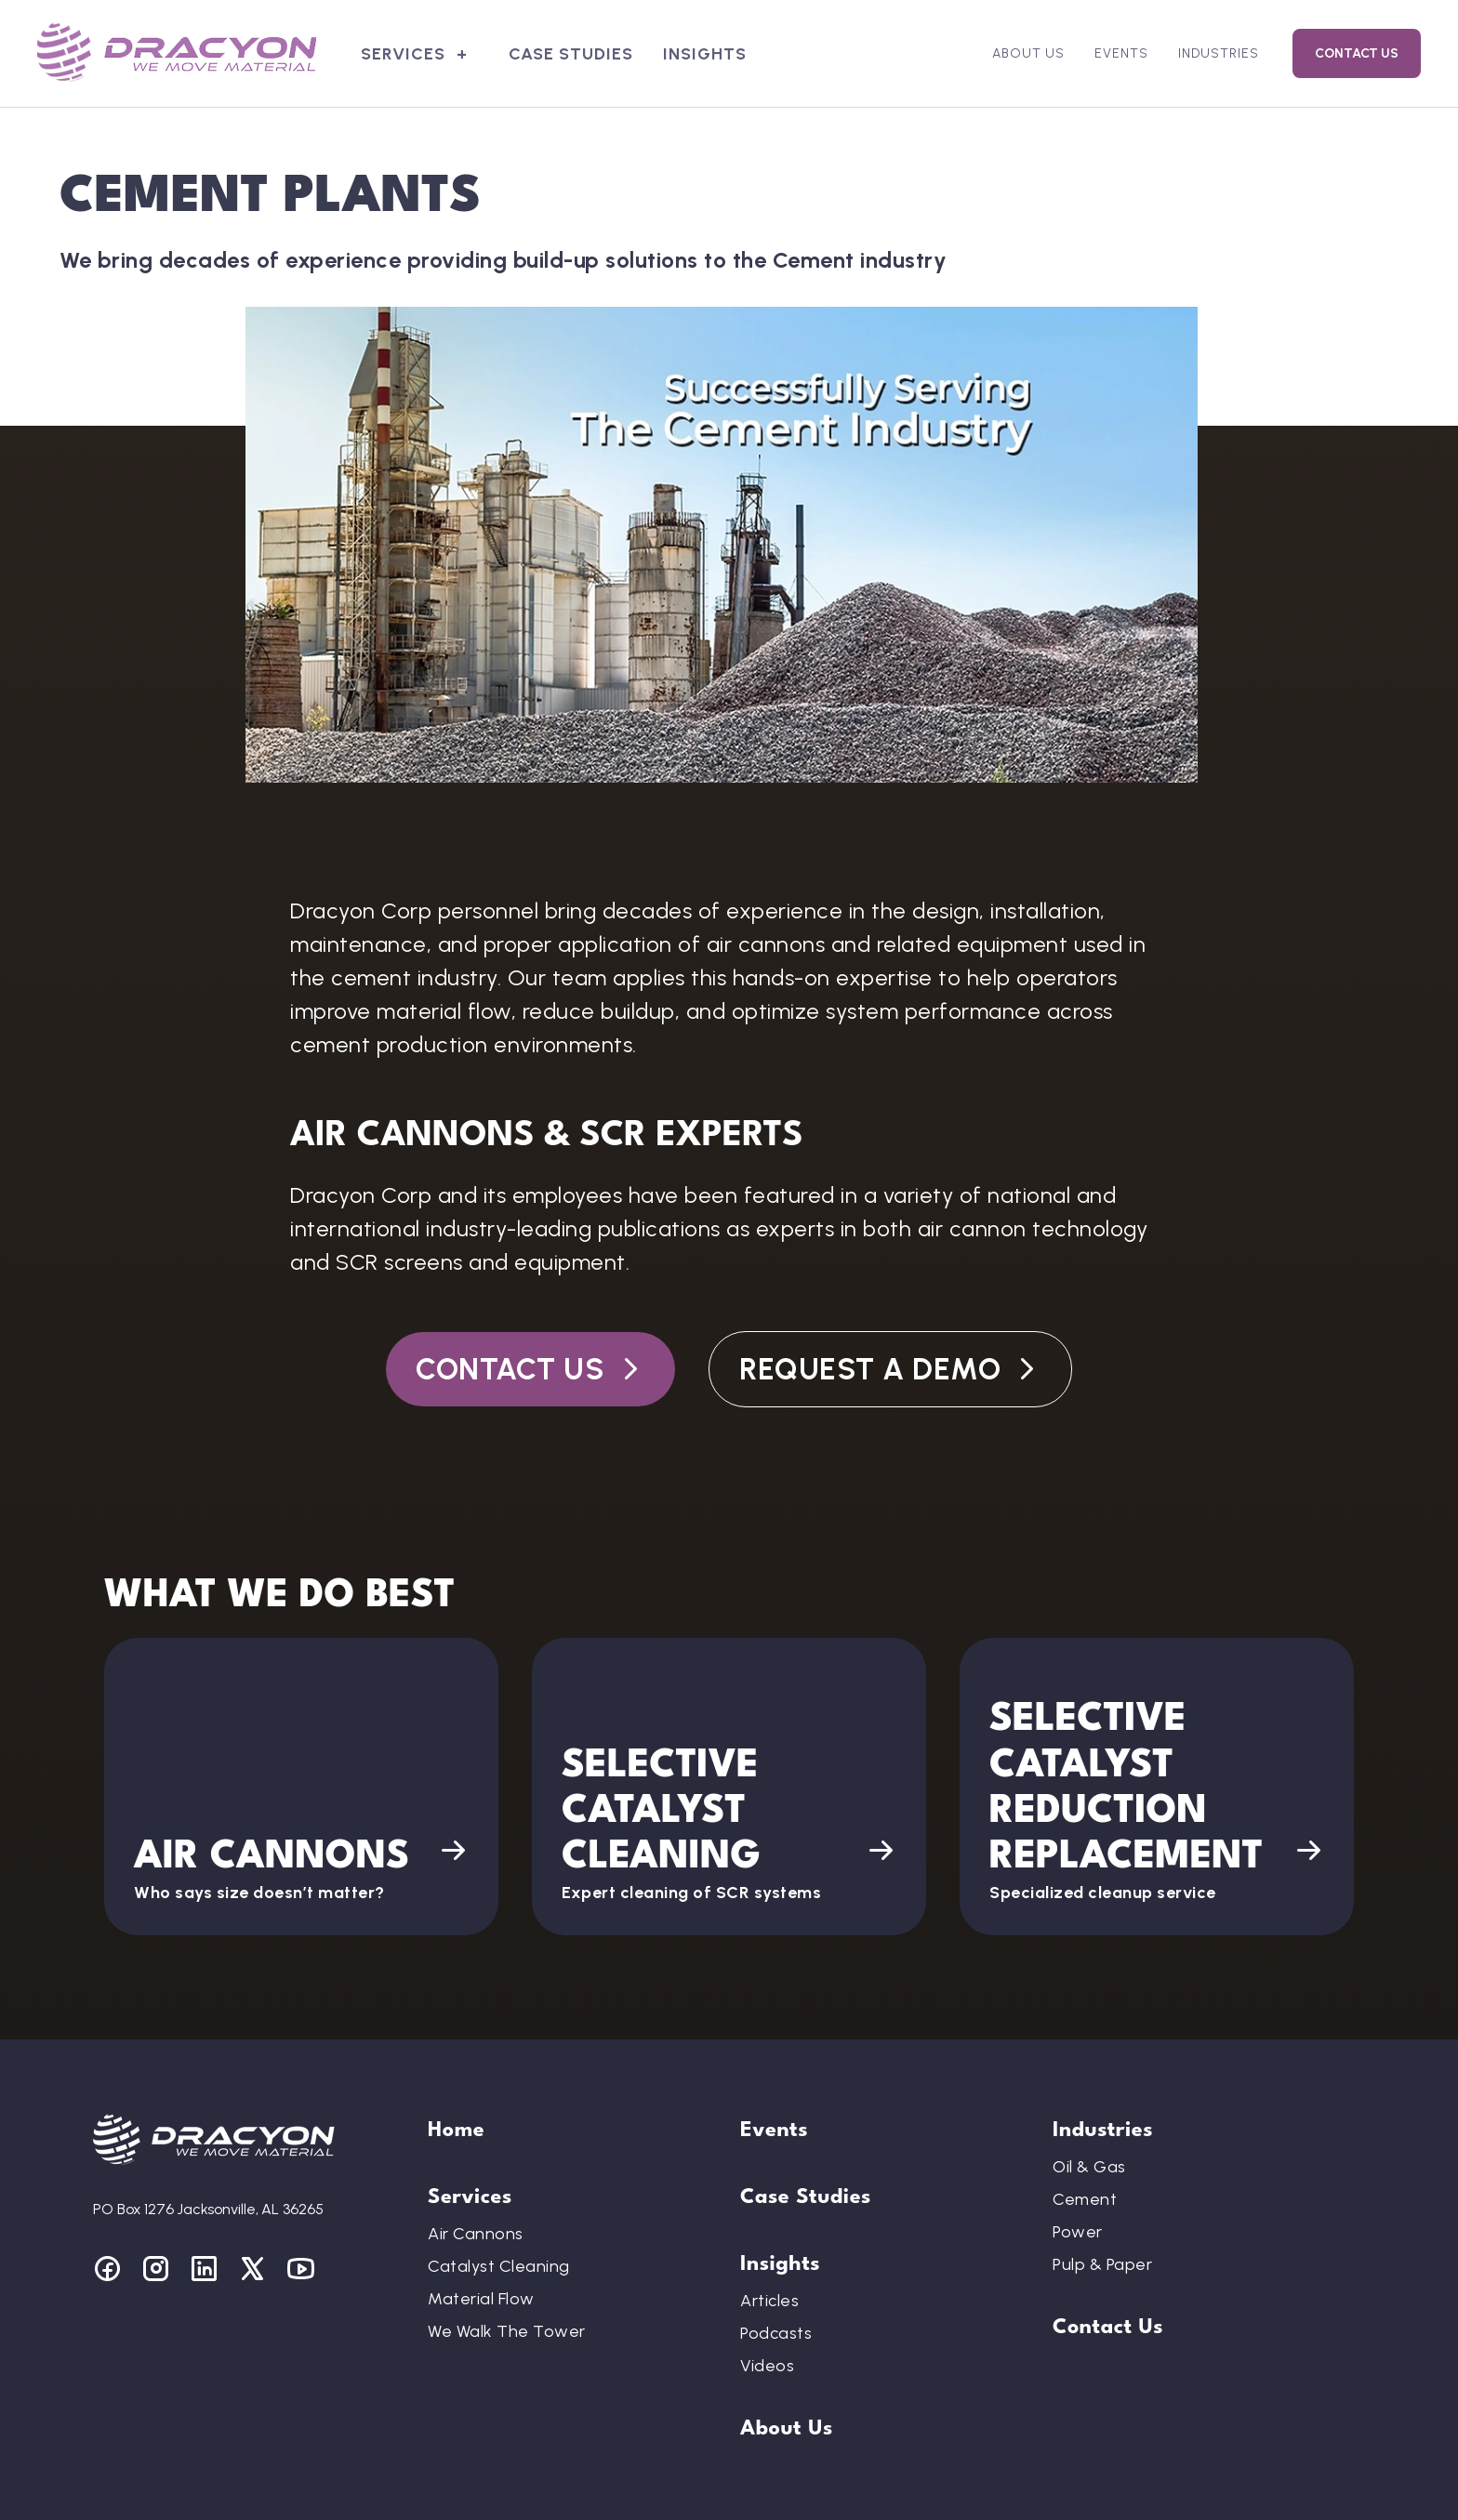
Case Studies (571, 54)
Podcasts (776, 2333)
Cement (1085, 2199)
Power (1078, 2232)
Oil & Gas (1089, 2167)
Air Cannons (271, 1858)
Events (1121, 53)
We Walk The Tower (507, 2331)
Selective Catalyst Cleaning (661, 1813)
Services (403, 54)
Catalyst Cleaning (499, 2266)
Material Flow (481, 2299)
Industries (1218, 53)
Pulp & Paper (1102, 2264)
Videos (767, 2365)
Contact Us (1356, 53)
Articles (769, 2300)
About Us (1028, 53)
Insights (705, 54)
